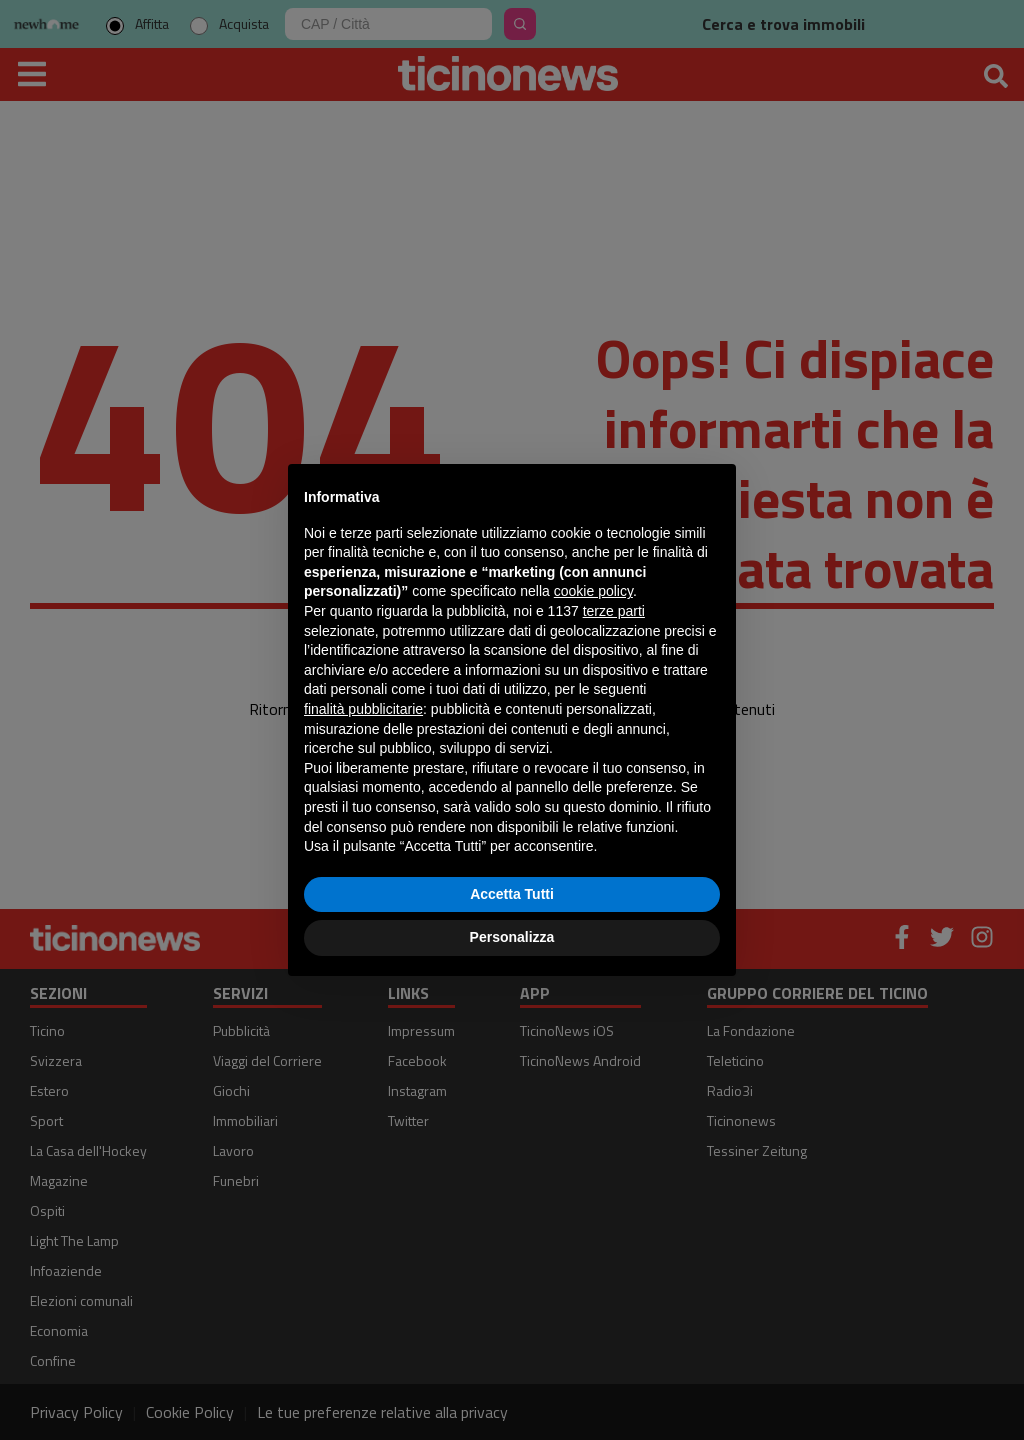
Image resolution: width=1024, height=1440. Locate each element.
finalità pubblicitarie (363, 709)
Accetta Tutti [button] (512, 894)
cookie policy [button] (593, 591)
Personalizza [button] (512, 937)
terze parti (614, 611)
